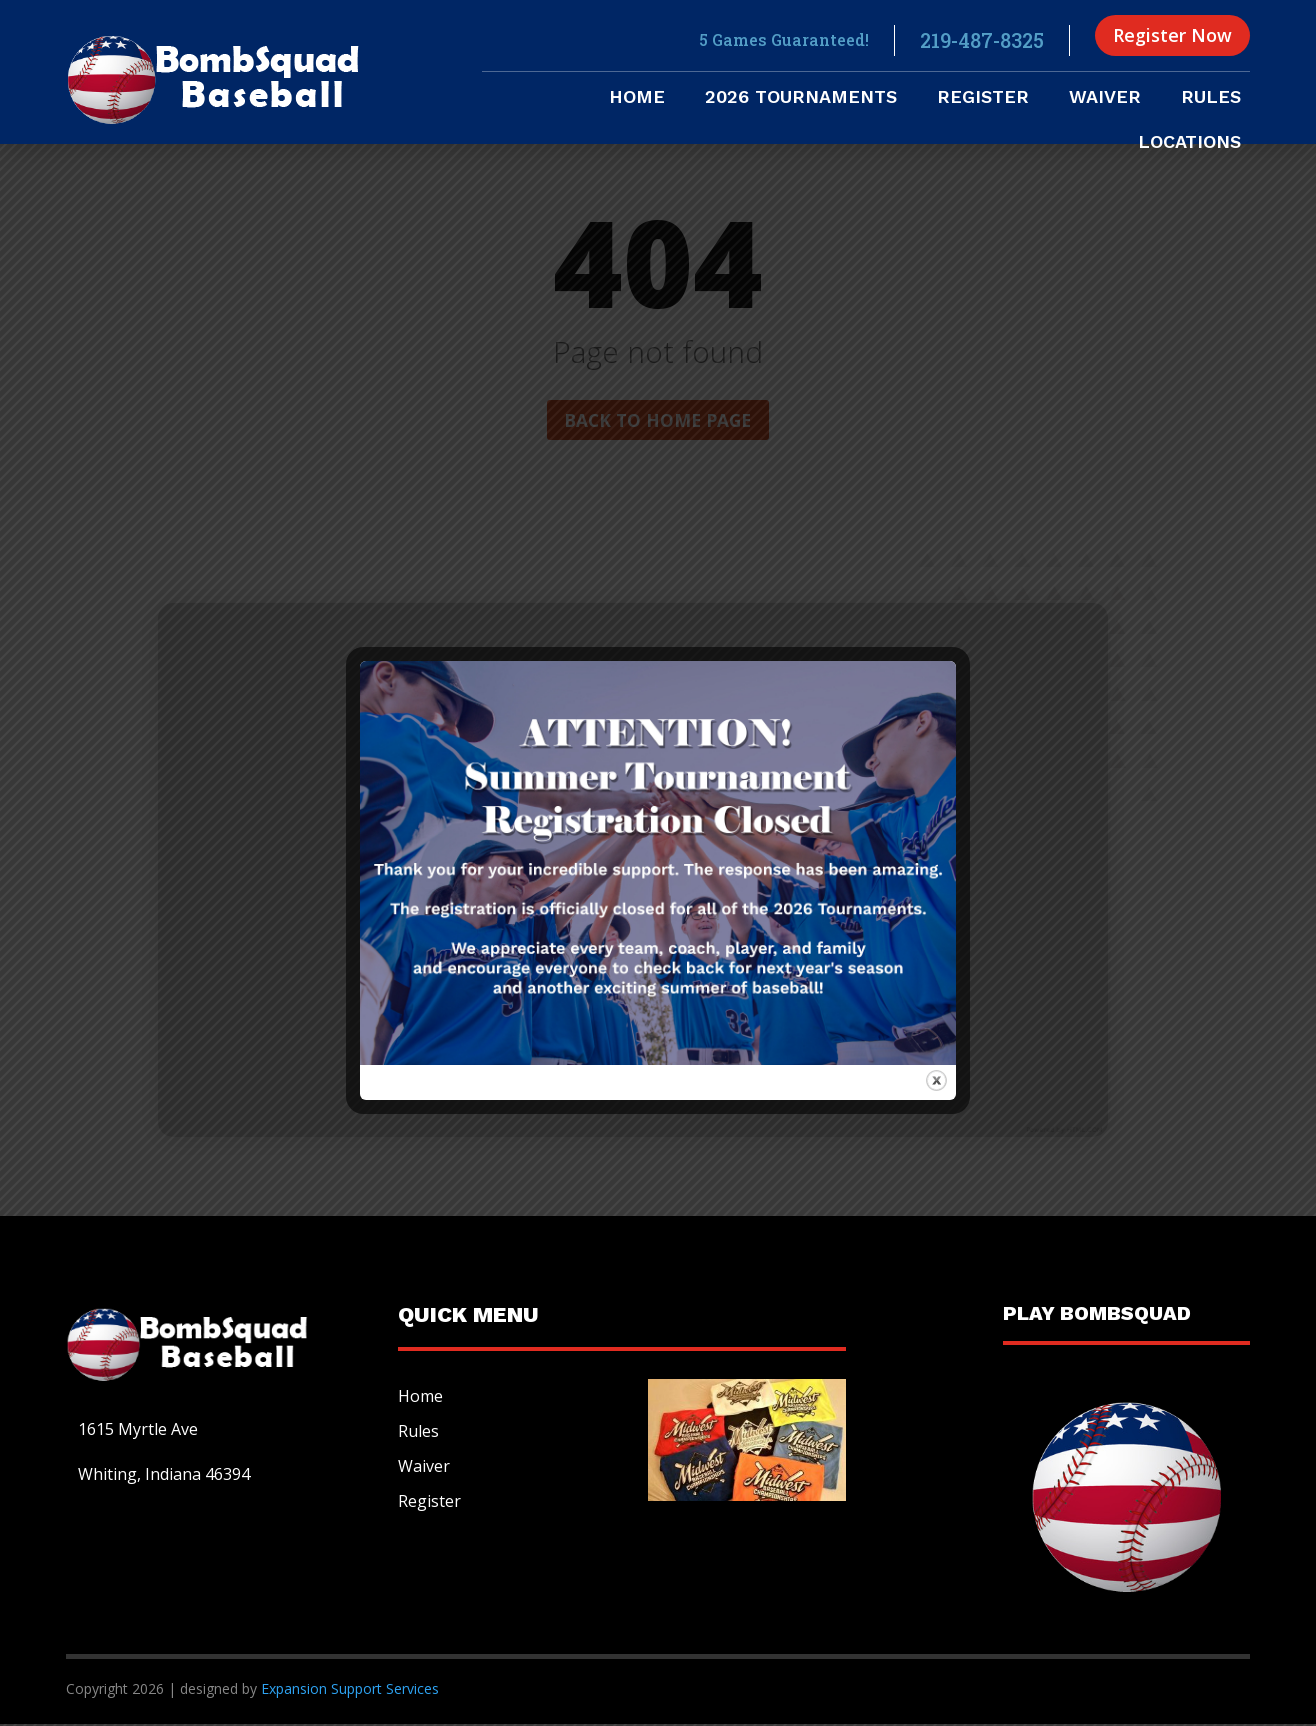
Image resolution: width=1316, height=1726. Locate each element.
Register (983, 98)
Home (637, 98)
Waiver (1105, 98)
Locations (1189, 143)
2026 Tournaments (801, 98)
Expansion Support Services (348, 1689)
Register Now (1172, 35)
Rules (1211, 98)
